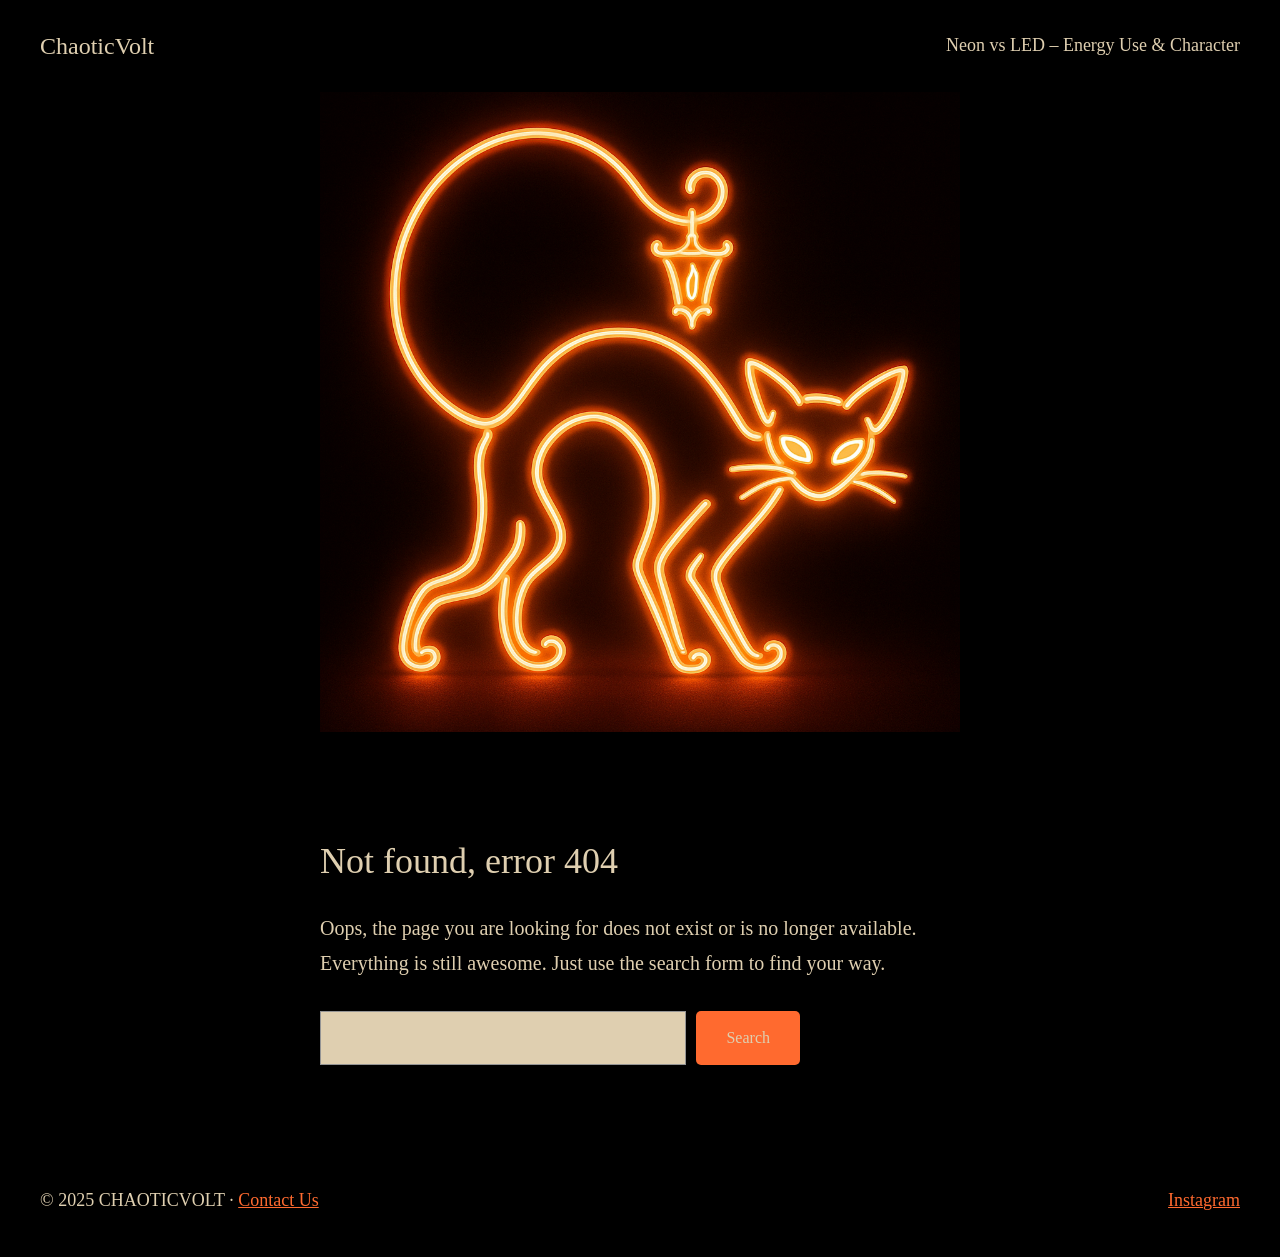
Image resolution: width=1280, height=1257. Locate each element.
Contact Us (278, 1200)
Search (748, 1037)
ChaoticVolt (97, 46)
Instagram (1204, 1200)
